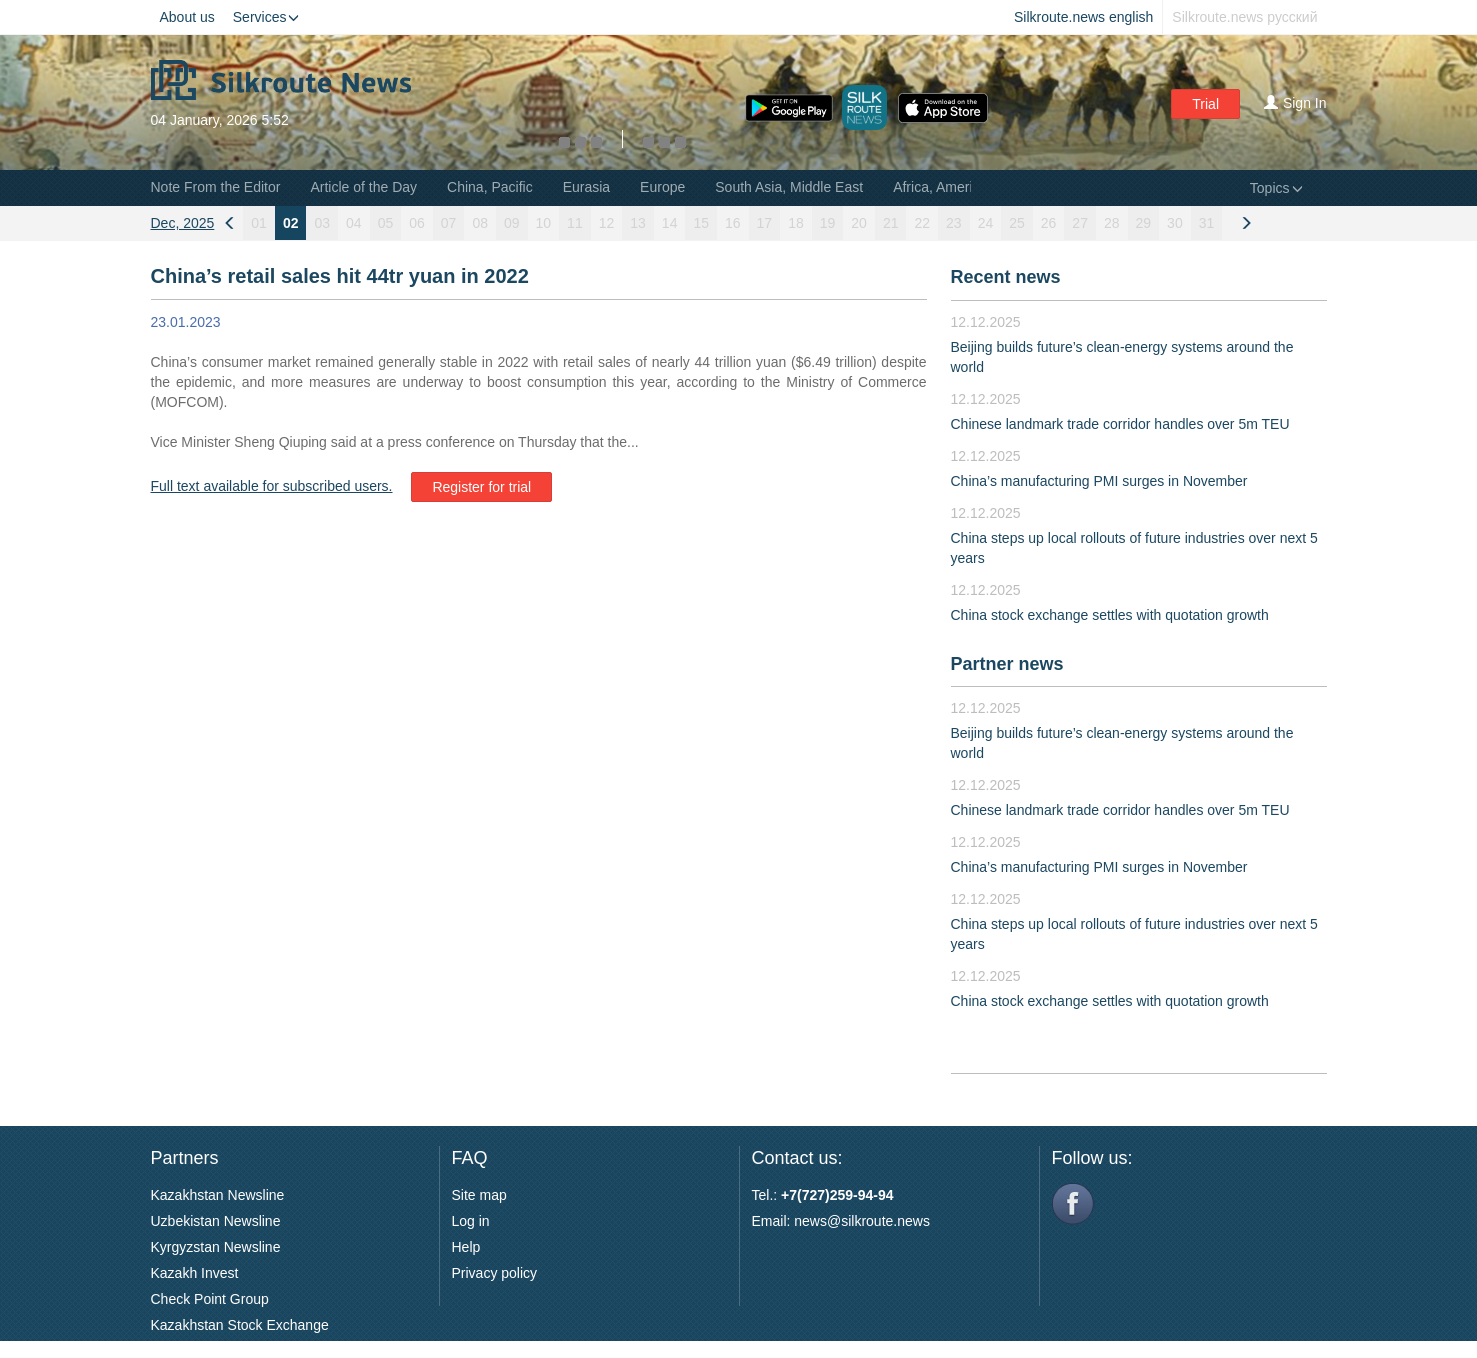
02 (291, 223)
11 (575, 223)
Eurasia (586, 187)
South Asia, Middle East (789, 187)
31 (1207, 223)
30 (1175, 223)
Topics (1276, 188)
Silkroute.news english (1083, 17)
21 (891, 223)
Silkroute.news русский (1244, 17)
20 (859, 223)
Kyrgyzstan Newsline (216, 1247)
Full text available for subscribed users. (272, 486)
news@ (817, 1221)
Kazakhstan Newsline (218, 1195)
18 (796, 223)
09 (512, 223)
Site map (479, 1195)
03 (322, 223)
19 (828, 223)
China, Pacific (490, 187)
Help (466, 1247)
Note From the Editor (216, 187)
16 (733, 223)
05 (386, 223)
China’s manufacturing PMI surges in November (1099, 481)
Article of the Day (363, 187)
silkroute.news (885, 1221)
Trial (1205, 104)
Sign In (1295, 103)
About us (187, 17)
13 (638, 223)
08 (480, 223)
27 (1080, 223)
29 (1144, 223)
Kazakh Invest (195, 1273)
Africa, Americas (943, 187)
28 (1112, 223)
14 (670, 223)
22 (922, 223)
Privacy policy (495, 1273)
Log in (471, 1221)
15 (701, 223)
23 (954, 223)
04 (354, 223)
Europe (662, 187)
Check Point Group (210, 1299)
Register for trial (481, 487)
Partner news (1007, 664)
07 (449, 223)
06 (417, 223)
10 (544, 223)
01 (259, 223)
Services (266, 17)
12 (607, 223)
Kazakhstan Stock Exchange (240, 1325)
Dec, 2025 (183, 223)
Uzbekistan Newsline (216, 1221)
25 (1017, 223)
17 (765, 223)
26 (1049, 223)
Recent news (1006, 277)
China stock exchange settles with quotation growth (1110, 615)
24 (986, 223)
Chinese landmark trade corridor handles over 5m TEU (1120, 424)
